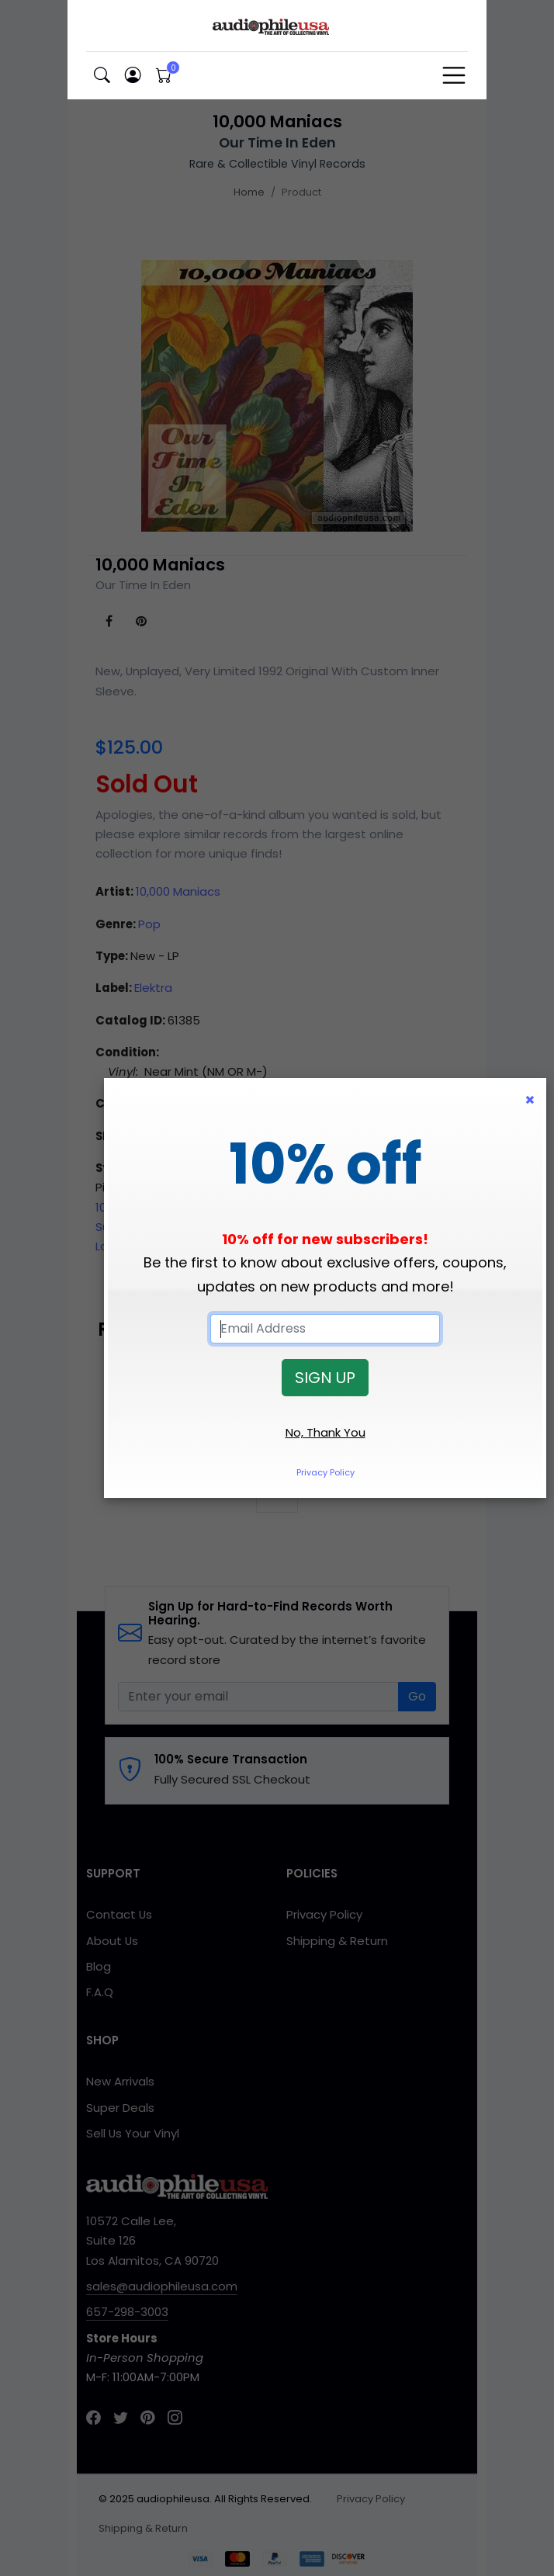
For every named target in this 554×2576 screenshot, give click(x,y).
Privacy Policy (325, 1472)
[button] (101, 75)
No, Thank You (325, 1432)
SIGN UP (325, 1378)
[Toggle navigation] (454, 75)
